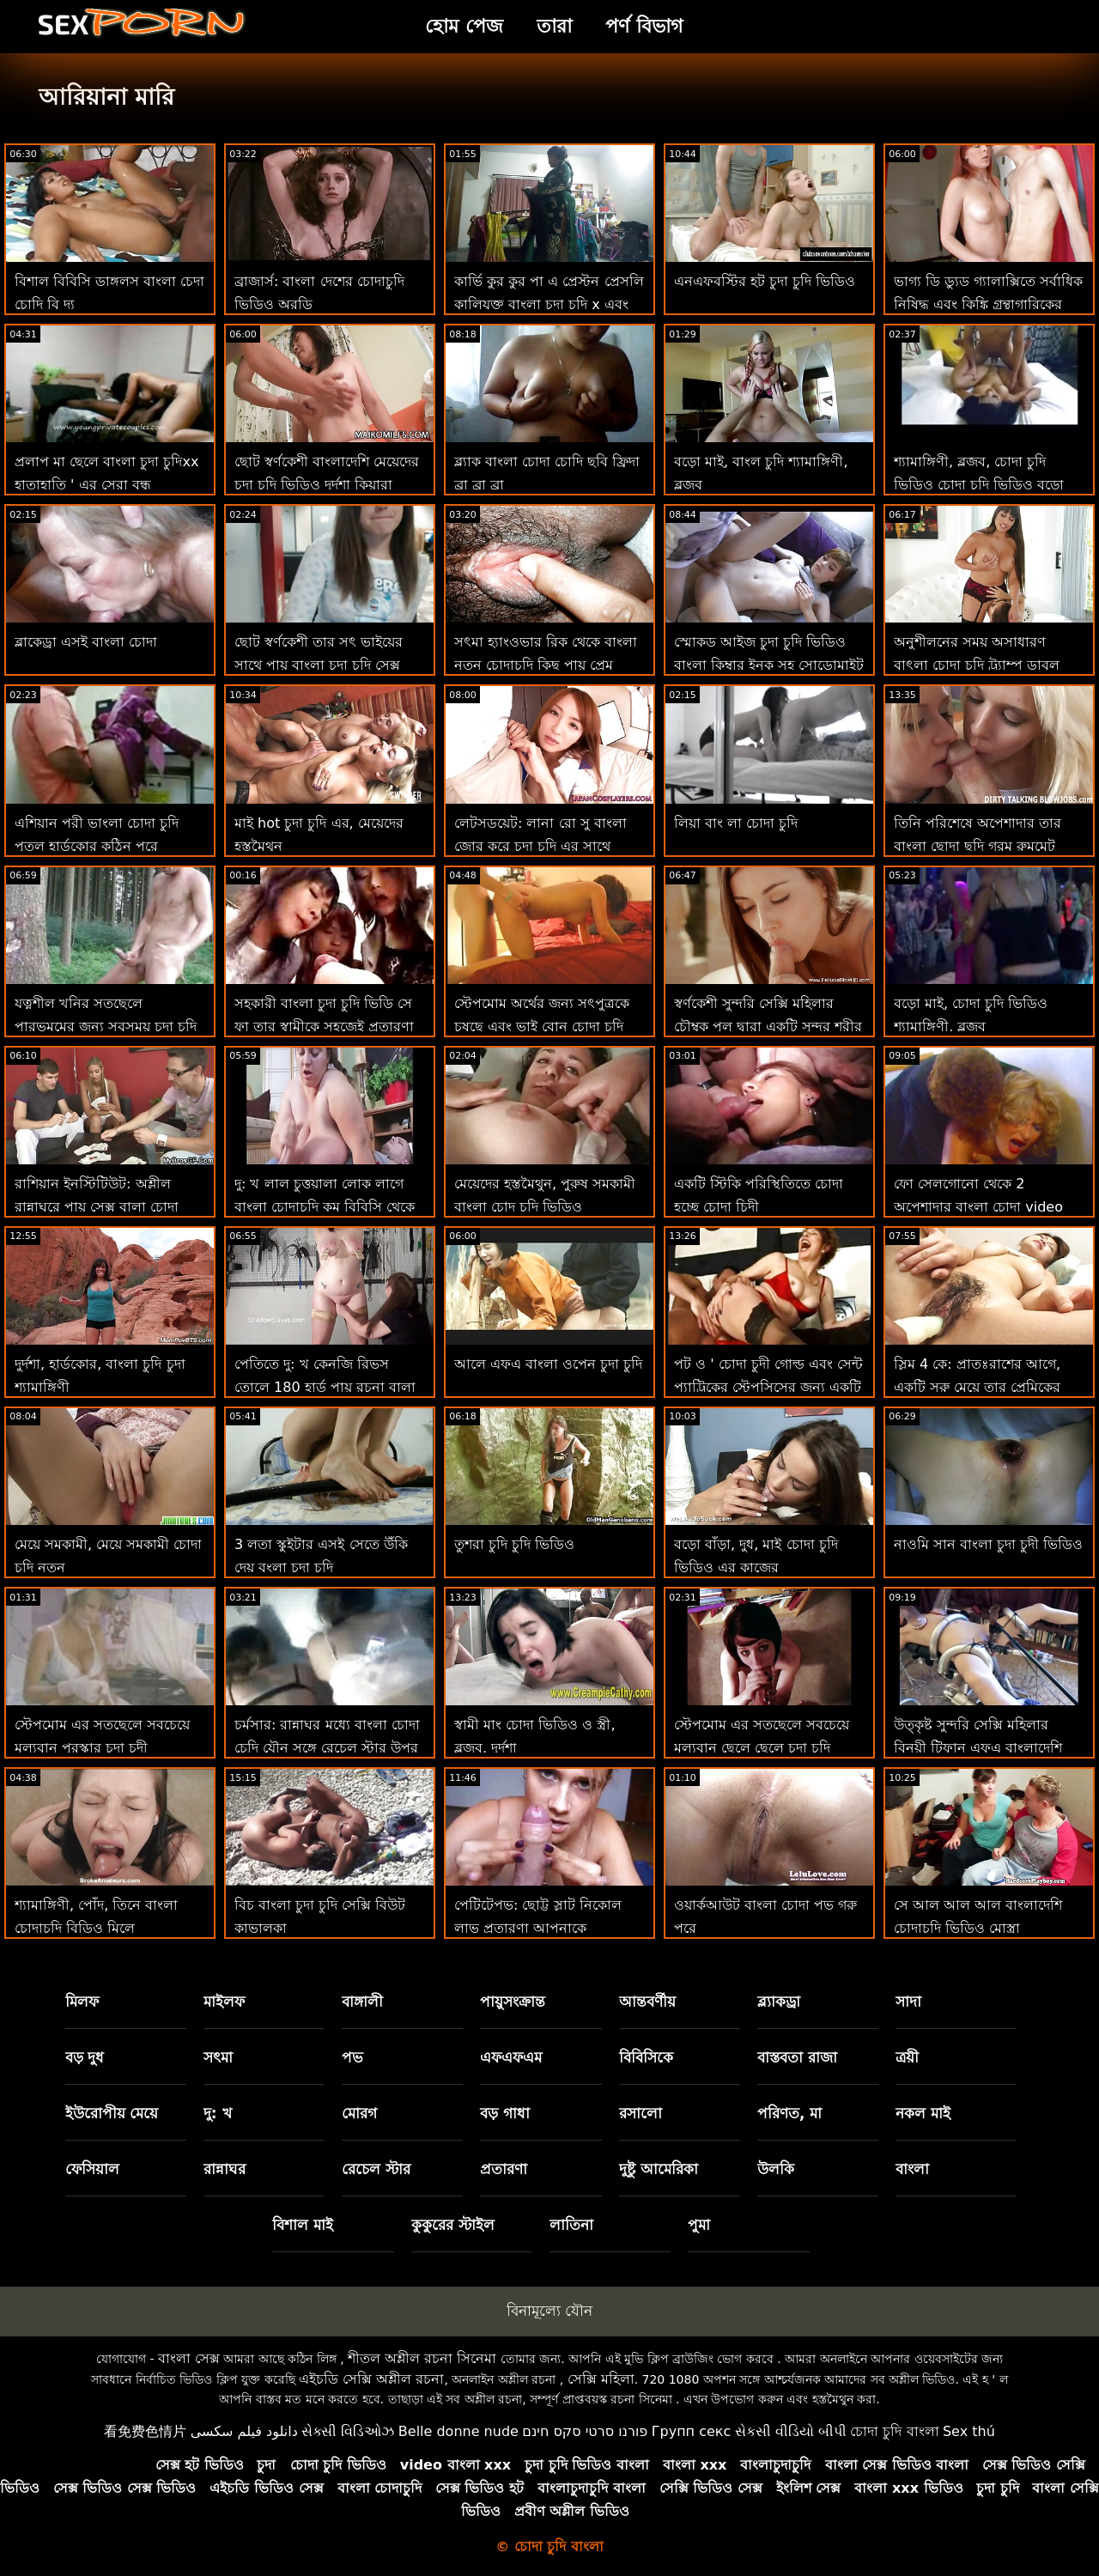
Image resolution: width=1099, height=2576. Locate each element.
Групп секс (692, 2431)
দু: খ (217, 2113)
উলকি (775, 2169)
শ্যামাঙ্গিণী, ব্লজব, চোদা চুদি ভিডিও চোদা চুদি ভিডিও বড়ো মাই (979, 484)
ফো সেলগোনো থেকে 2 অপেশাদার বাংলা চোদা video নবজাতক (978, 1207)
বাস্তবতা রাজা (797, 2057)
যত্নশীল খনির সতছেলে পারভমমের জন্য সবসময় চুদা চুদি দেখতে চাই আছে (106, 1026)
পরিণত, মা (789, 2113)
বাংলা (912, 2169)
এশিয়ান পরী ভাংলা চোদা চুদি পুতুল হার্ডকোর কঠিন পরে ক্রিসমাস (97, 846)
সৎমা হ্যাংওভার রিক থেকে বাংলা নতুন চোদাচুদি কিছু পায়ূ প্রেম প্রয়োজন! (545, 665)
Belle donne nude (458, 2431)
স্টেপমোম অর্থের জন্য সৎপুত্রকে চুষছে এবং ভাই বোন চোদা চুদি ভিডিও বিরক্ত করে (541, 1026)
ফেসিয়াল (92, 2169)
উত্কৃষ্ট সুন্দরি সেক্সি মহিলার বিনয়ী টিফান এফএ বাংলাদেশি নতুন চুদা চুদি (978, 1747)
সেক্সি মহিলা (601, 2379)
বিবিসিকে (646, 2057)
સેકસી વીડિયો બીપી (791, 2431)
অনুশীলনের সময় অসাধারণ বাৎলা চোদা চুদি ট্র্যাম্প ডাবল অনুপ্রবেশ (977, 665)
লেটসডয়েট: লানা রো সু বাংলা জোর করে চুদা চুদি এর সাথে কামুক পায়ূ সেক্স (540, 846)
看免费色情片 (145, 2431)
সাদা (908, 2001)
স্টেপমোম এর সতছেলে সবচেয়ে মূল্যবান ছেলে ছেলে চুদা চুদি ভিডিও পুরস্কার (761, 1747)
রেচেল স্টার (376, 2169)
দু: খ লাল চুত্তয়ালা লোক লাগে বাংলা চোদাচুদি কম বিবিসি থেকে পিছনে (324, 1207)
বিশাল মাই (302, 2224)
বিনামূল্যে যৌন (549, 2310)
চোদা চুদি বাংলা (894, 2431)
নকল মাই (923, 2113)
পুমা (699, 2224)
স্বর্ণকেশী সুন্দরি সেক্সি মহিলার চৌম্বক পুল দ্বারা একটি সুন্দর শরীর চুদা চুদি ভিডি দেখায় (768, 1026)
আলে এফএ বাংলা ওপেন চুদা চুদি (548, 1364)
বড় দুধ (85, 2057)
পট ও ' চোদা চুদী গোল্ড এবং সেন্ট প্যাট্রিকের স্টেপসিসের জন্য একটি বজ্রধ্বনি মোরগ (768, 1387)
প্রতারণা (503, 2169)
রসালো (640, 2113)
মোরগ (359, 2113)
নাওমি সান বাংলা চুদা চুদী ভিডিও (988, 1544)
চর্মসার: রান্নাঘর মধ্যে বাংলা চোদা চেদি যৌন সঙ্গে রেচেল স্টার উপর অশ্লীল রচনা (327, 1747)
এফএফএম (511, 2057)
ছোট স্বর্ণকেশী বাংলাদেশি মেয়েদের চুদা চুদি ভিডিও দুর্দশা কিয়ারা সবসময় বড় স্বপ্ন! (326, 484)
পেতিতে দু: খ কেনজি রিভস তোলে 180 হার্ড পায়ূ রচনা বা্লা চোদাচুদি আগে (325, 1387)
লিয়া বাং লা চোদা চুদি (736, 823)
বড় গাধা (505, 2113)
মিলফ (82, 2001)
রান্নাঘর (224, 2169)
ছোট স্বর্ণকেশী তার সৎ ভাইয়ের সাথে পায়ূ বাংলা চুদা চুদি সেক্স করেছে (318, 665)
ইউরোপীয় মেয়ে (112, 2113)
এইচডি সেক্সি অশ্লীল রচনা (371, 2379)
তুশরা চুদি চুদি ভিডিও (514, 1544)
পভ (352, 2057)
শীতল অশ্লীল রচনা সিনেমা (422, 2358)
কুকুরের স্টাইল (453, 2224)
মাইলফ (224, 2001)
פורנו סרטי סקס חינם (584, 2431)
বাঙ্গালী (362, 2001)
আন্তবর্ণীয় (647, 2001)
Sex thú (969, 2431)
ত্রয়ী (907, 2057)
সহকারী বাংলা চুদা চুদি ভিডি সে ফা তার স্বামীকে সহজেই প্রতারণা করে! (324, 1026)
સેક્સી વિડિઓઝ (347, 2431)
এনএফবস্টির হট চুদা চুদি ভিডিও (764, 281)
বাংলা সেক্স (189, 2358)
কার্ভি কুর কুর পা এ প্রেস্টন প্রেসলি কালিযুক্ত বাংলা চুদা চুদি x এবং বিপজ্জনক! (549, 304)
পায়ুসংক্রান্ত (512, 2001)
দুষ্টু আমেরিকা (658, 2169)
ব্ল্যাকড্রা (778, 2001)
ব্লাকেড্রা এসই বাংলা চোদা (86, 642)
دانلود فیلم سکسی (244, 2431)
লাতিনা (571, 2224)
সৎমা (218, 2057)
